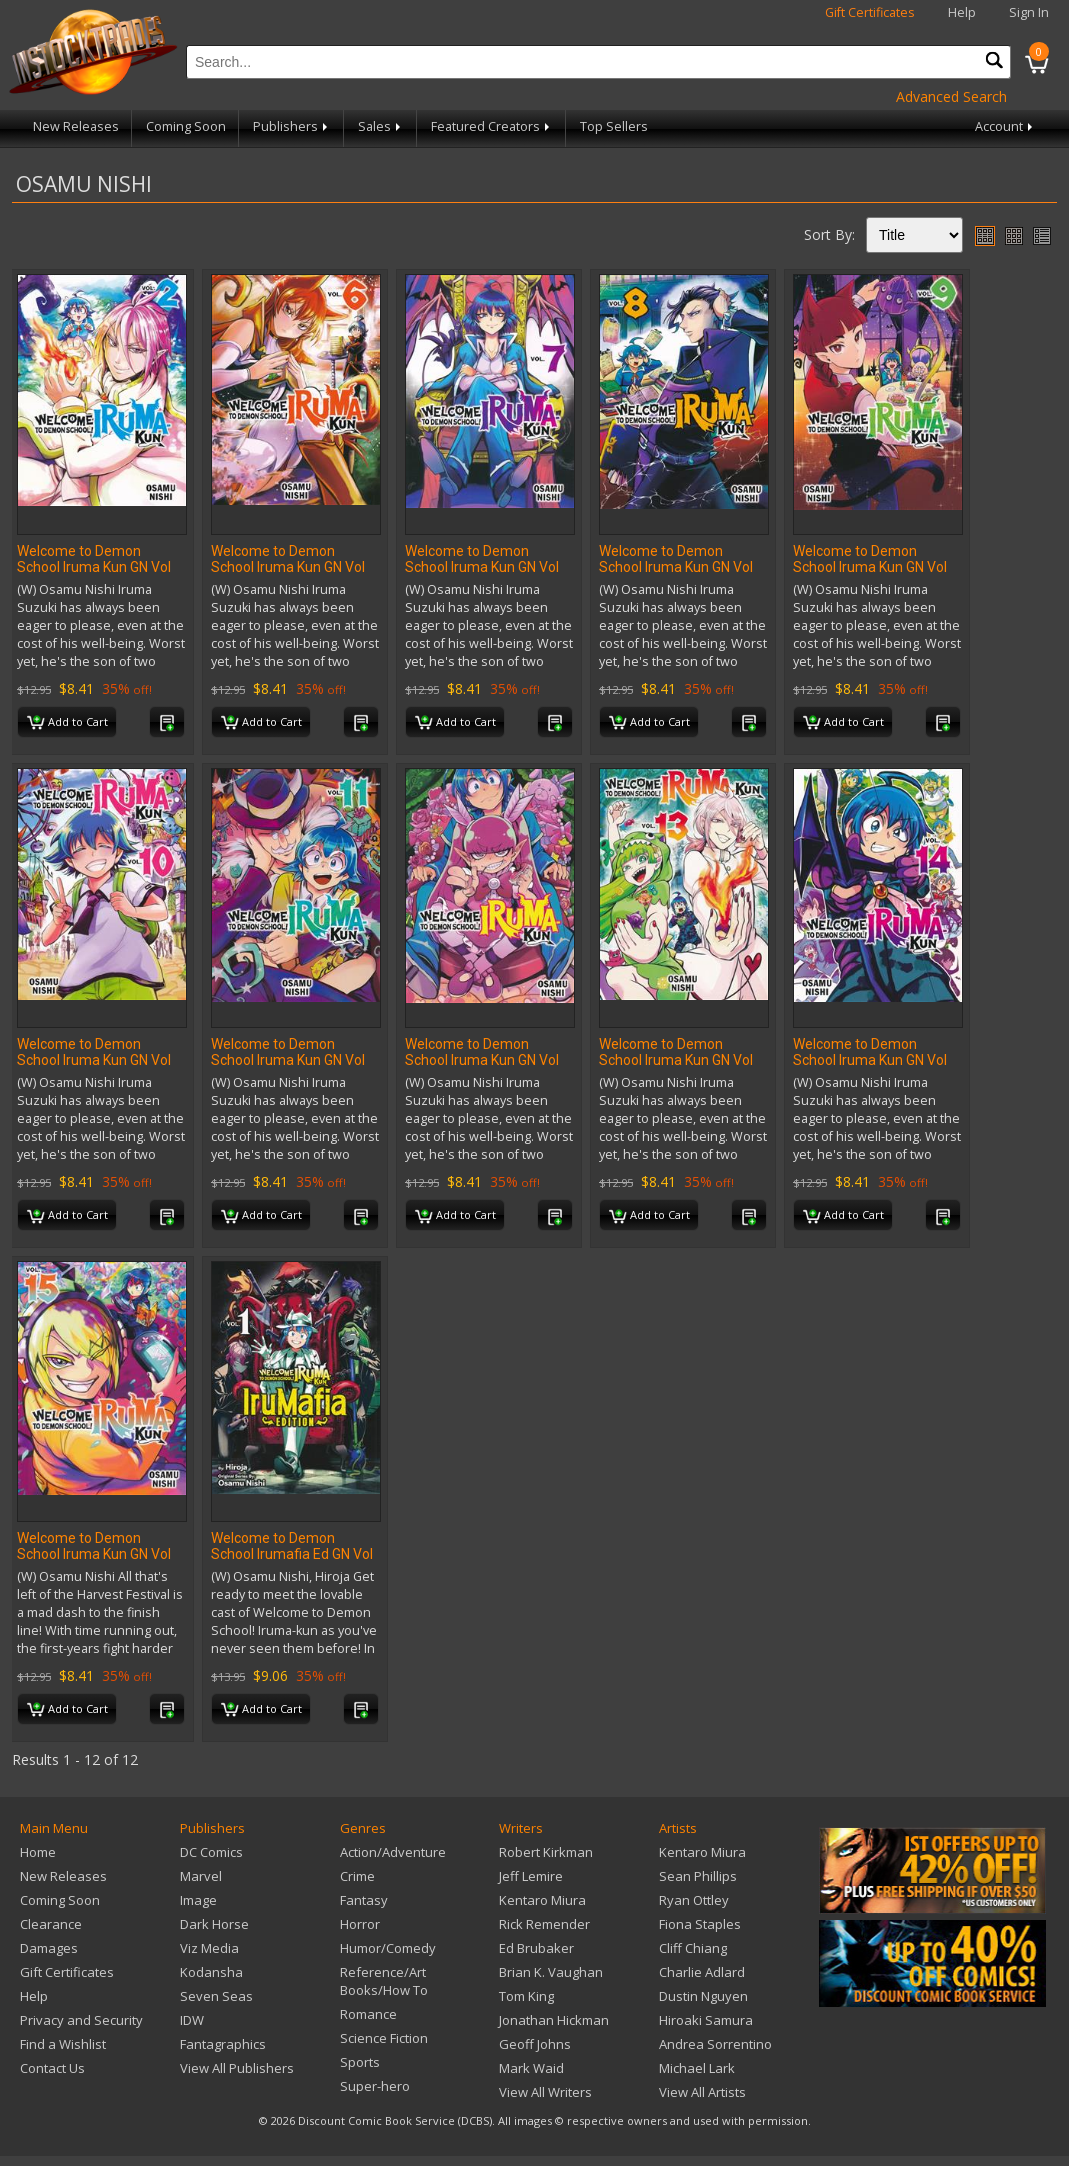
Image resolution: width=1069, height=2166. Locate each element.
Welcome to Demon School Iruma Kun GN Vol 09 (870, 567)
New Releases (76, 126)
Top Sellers (614, 126)
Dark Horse (214, 1924)
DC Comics (211, 1852)
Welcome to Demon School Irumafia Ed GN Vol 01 (292, 1554)
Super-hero (375, 2086)
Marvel (201, 1876)
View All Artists (702, 2092)
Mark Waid (531, 2068)
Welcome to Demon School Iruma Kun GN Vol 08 (676, 567)
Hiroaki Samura (706, 2020)
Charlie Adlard (702, 1972)
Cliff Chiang (693, 1948)
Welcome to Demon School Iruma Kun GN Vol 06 (288, 567)
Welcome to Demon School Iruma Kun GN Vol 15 (94, 1554)
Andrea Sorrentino (715, 2044)
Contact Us (52, 2068)
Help (962, 12)
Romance (368, 2014)
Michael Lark (697, 2068)
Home (38, 1852)
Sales (381, 126)
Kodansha (211, 1972)
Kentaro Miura (542, 1900)
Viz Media (209, 1948)
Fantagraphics (223, 2044)
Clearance (51, 1924)
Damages (49, 1948)
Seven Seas (216, 1996)
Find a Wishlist (63, 2044)
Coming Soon (186, 126)
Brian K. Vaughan (551, 1972)
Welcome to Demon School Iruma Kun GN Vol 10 (94, 1060)
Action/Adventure (393, 1852)
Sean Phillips (698, 1876)
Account (1005, 126)
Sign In (1029, 12)
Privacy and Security (81, 2020)
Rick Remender (544, 1924)
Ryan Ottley (694, 1900)
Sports (360, 2062)
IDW (192, 2020)
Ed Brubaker (536, 1948)
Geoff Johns (535, 2044)
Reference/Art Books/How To (384, 1981)
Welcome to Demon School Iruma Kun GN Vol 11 (288, 1060)
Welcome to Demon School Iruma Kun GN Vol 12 (482, 1060)
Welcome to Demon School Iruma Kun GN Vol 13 (676, 1060)
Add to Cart (67, 723)
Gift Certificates (870, 12)
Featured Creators (492, 126)
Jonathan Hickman (554, 2020)
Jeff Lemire (531, 1876)
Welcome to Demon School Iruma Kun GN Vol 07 (482, 567)
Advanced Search (951, 96)
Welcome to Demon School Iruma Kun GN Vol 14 (870, 1060)
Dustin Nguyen (703, 1996)
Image (198, 1900)
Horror (360, 1924)
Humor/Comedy (388, 1948)
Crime (357, 1876)
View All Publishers (237, 2068)
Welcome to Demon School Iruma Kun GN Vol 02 (94, 567)
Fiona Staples (700, 1924)
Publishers (292, 126)
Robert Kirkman (546, 1852)
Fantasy (364, 1900)
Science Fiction (384, 2038)
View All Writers (545, 2092)
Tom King (526, 1996)
